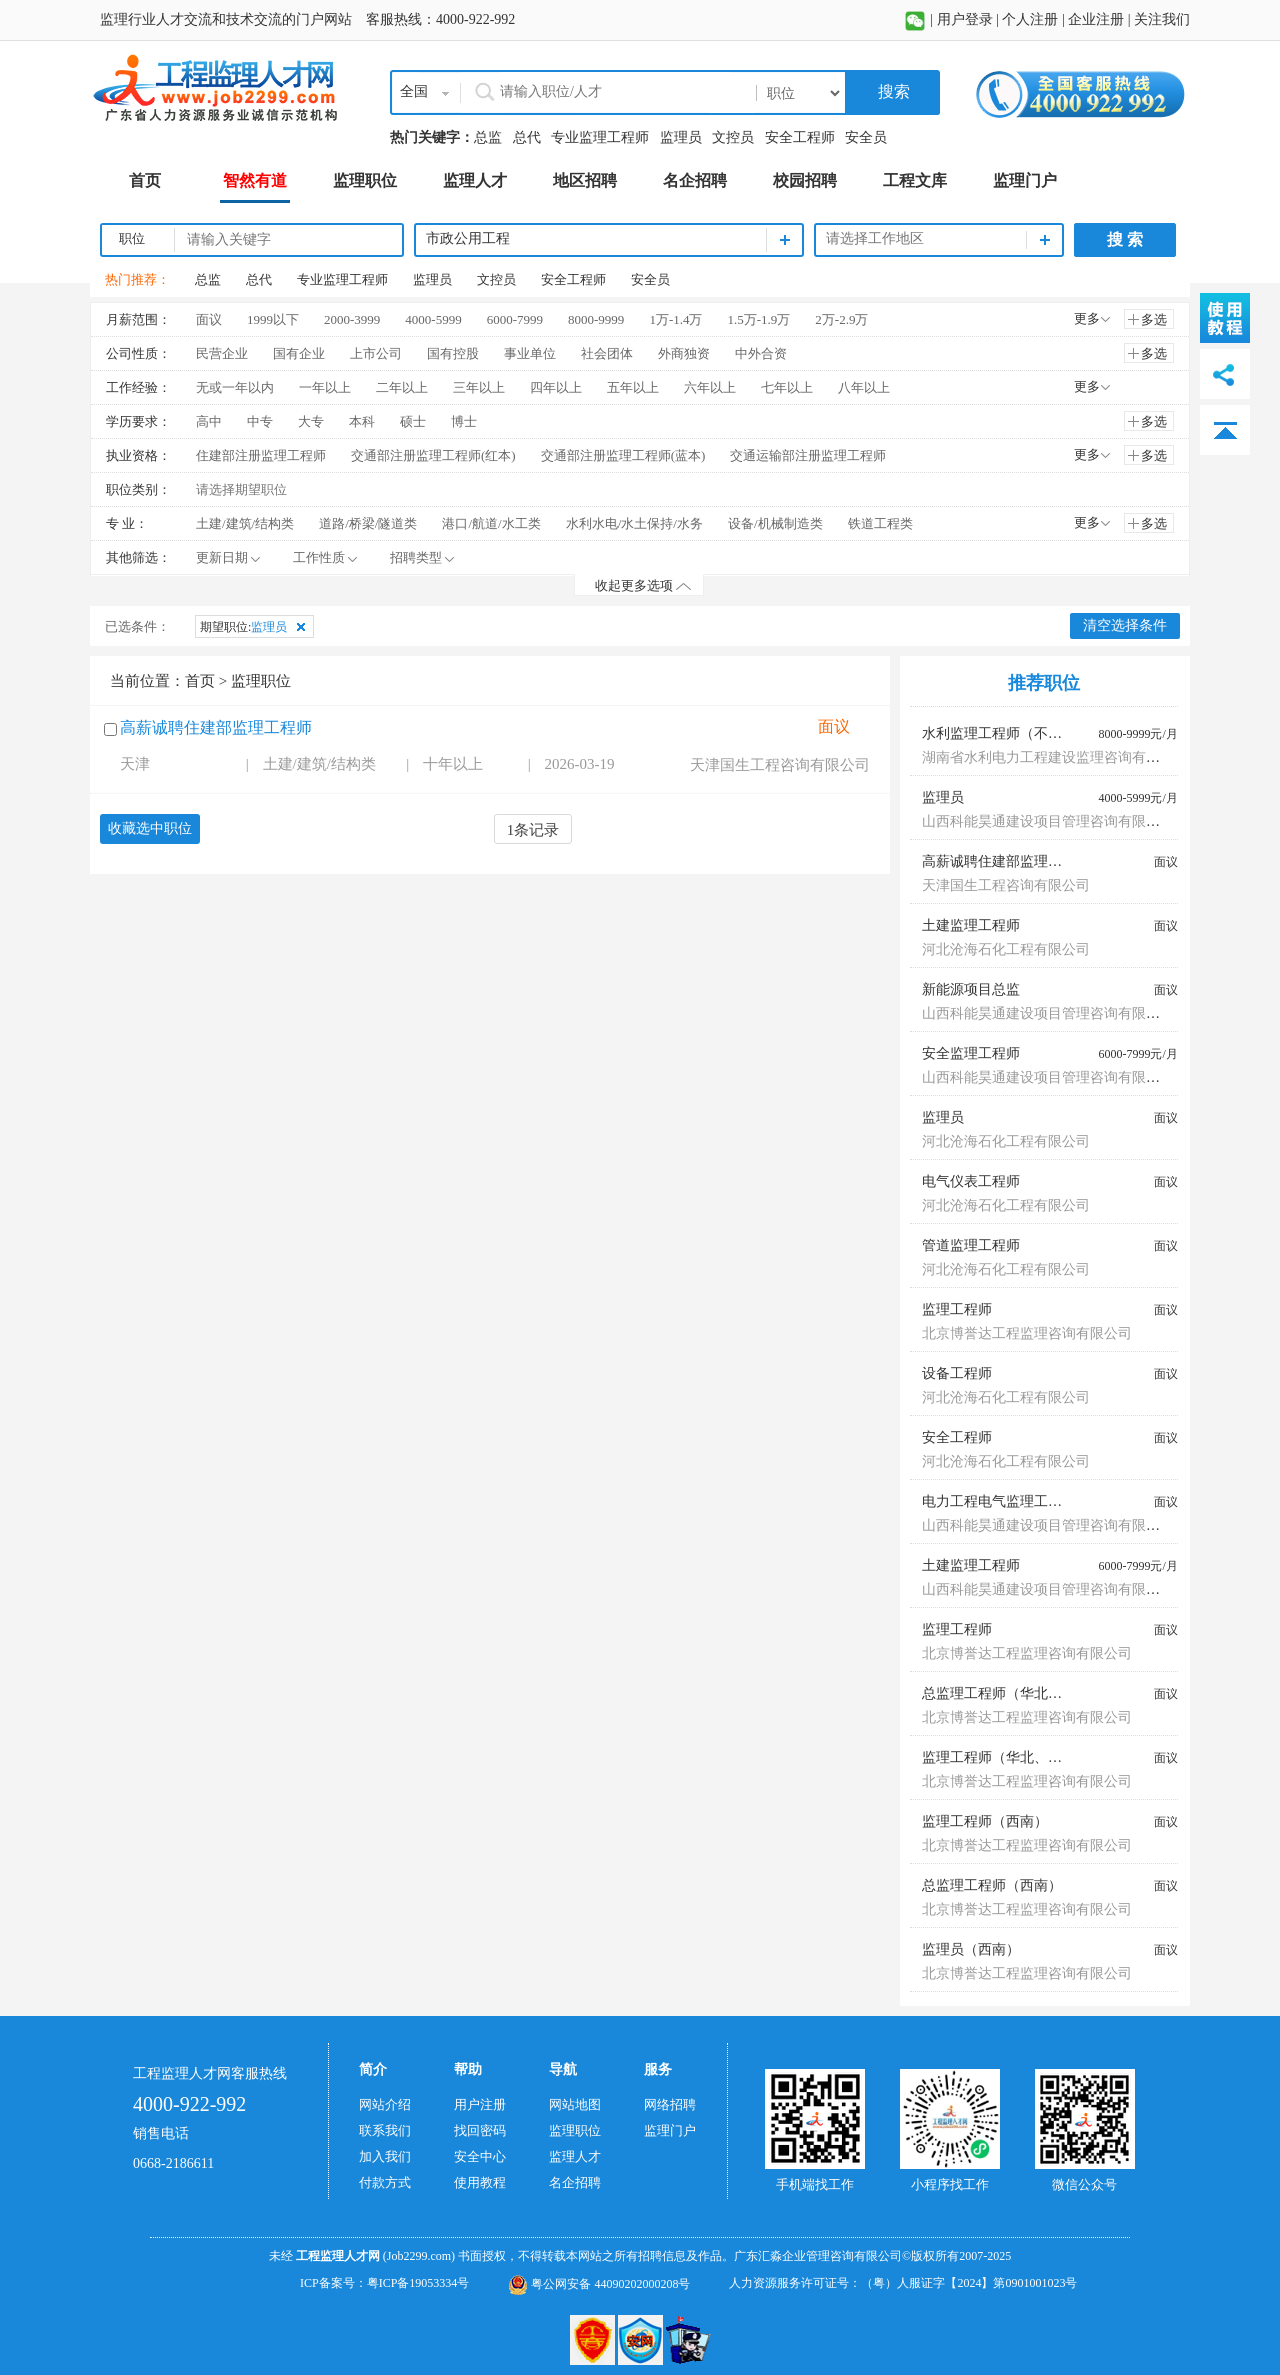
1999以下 (273, 319)
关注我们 (1162, 19)
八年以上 (864, 387)
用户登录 (965, 19)
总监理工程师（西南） (992, 1885)
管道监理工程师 (971, 1245)
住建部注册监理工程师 (261, 455)
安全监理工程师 (971, 1053)
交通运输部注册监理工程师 (808, 455)
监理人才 (575, 2156)
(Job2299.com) (419, 2256)
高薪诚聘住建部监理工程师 (216, 727)
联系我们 (385, 2130)
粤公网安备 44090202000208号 (599, 2284)
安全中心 (480, 2156)
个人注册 (1030, 19)
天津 (135, 764)
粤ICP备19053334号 (418, 2283)
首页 (200, 681)
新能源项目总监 (971, 989)
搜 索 (1125, 239)
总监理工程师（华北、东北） (1013, 1693)
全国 (414, 91)
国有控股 (453, 353)
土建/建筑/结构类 (245, 523)
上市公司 (376, 353)
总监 (488, 137)
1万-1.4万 (675, 319)
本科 (362, 421)
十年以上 (453, 764)
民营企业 (222, 353)
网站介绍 (385, 2104)
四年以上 (556, 387)
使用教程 (480, 2182)
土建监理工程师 (971, 925)
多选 (1154, 319)
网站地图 (575, 2104)
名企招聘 (575, 2182)
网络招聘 (670, 2104)
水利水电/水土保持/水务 (634, 523)
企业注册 (1096, 19)
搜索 (892, 91)
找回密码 (480, 2130)
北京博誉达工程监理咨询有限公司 (1027, 1333)
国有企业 (299, 353)
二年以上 (402, 387)
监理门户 (670, 2130)
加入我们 (385, 2156)
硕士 (413, 421)
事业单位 (530, 353)
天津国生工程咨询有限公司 (780, 765)
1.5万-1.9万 (758, 319)
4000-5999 (433, 319)
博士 (464, 421)
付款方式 (385, 2182)
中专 (260, 421)
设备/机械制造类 (775, 523)
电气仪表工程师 (971, 1181)
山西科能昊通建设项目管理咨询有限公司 (1048, 821)
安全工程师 (800, 137)
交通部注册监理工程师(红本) (433, 455)
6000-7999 (515, 319)
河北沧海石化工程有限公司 (1006, 949)
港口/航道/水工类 (491, 523)
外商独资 (684, 353)
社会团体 (607, 353)
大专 (311, 421)
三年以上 (479, 387)
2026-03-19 (580, 764)
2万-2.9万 (841, 319)
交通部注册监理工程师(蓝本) (623, 455)
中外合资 (761, 353)
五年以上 (633, 387)
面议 (209, 319)
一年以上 (325, 387)
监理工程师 (957, 1309)
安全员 (866, 137)
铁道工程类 (880, 523)
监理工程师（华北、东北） (1006, 1757)
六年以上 (710, 387)
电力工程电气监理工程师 (999, 1501)
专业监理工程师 (600, 137)
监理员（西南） (971, 1949)
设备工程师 (957, 1373)
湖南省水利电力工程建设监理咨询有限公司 (1055, 757)
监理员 (681, 137)
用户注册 (480, 2104)
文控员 (733, 137)
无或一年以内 (235, 387)
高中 (209, 421)
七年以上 (787, 387)
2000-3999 (352, 319)
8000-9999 (596, 319)
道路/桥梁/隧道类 (368, 523)
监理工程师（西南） (985, 1821)
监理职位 (575, 2130)
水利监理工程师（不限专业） (1013, 733)
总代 (527, 137)
